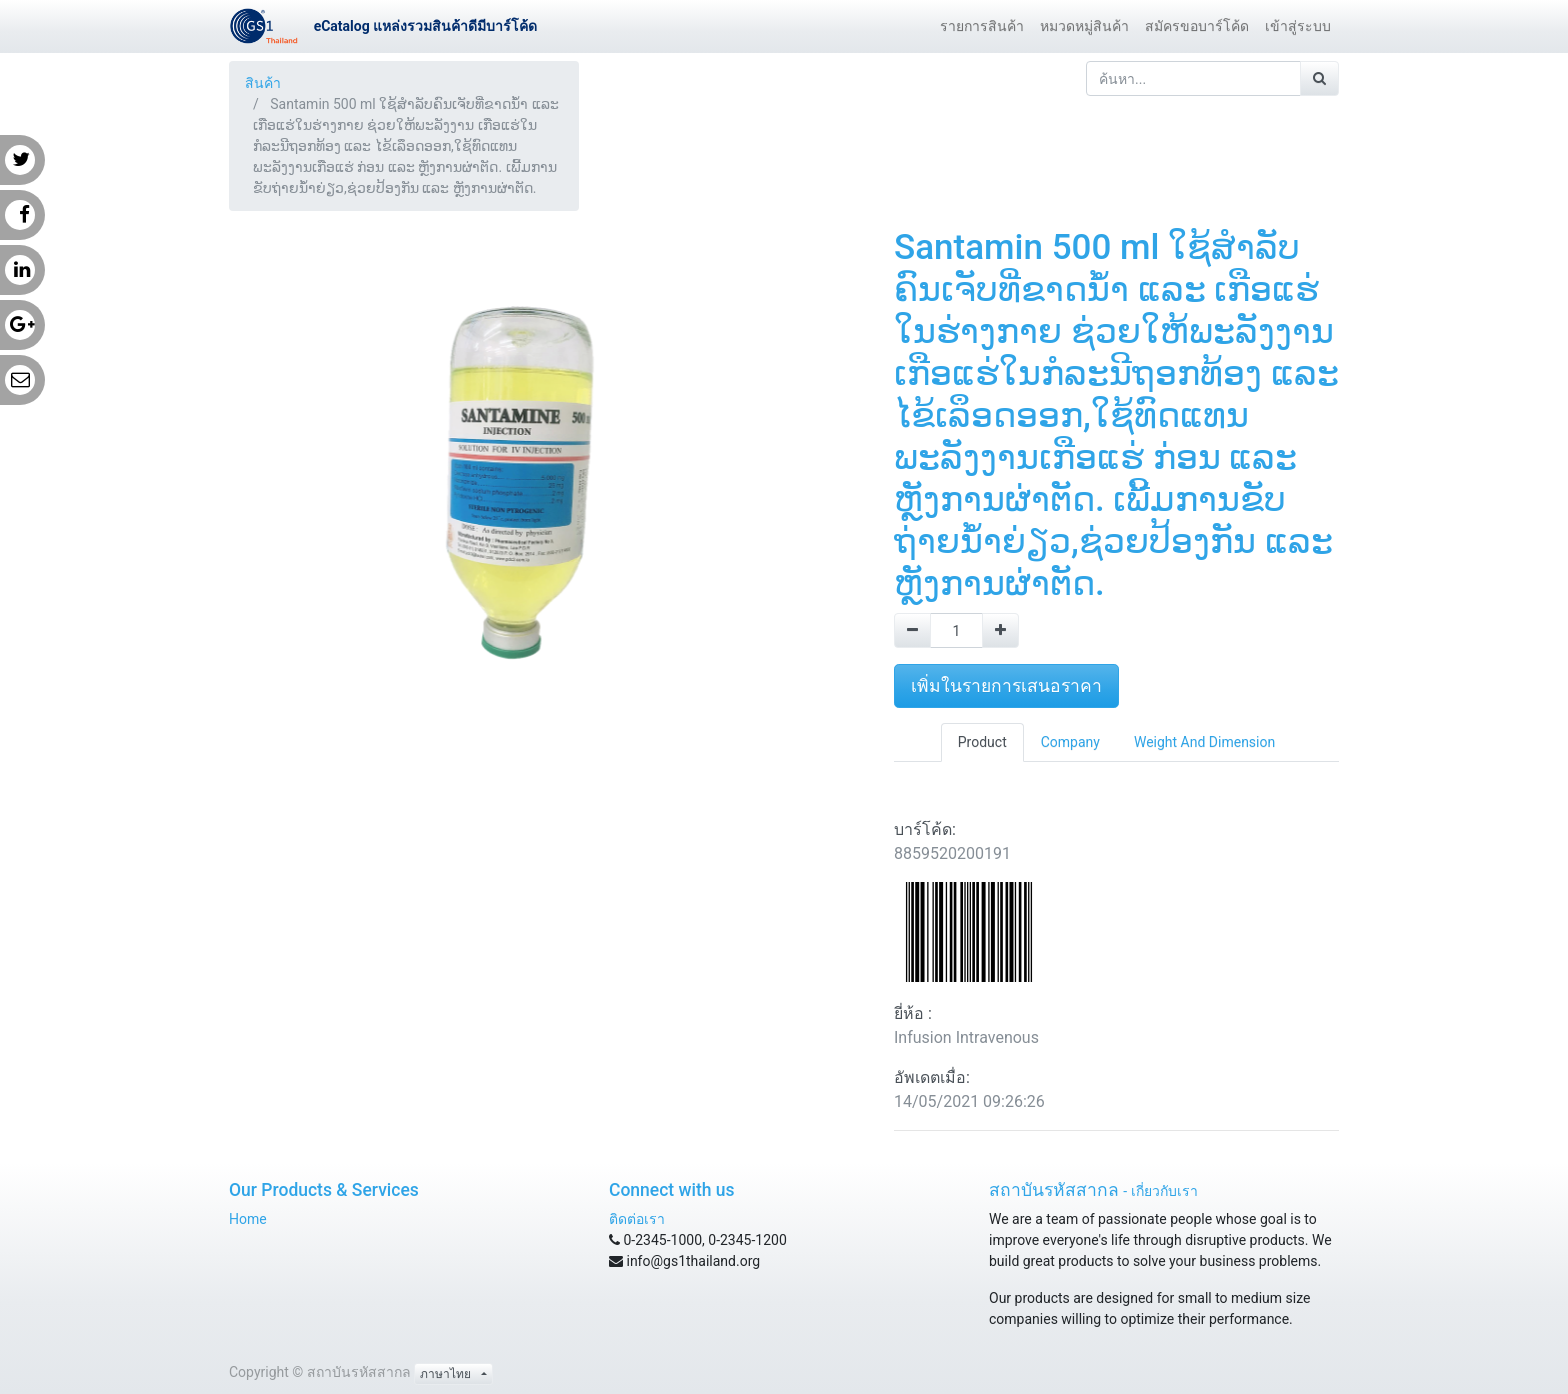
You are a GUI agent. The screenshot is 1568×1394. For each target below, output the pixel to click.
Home (248, 1219)
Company (1070, 742)
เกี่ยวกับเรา (1164, 1191)
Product (982, 742)
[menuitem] (982, 26)
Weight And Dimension (1204, 742)
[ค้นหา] (1319, 78)
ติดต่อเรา (637, 1219)
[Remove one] (912, 630)
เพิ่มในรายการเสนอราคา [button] (1006, 686)
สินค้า (263, 83)
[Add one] (1000, 630)
